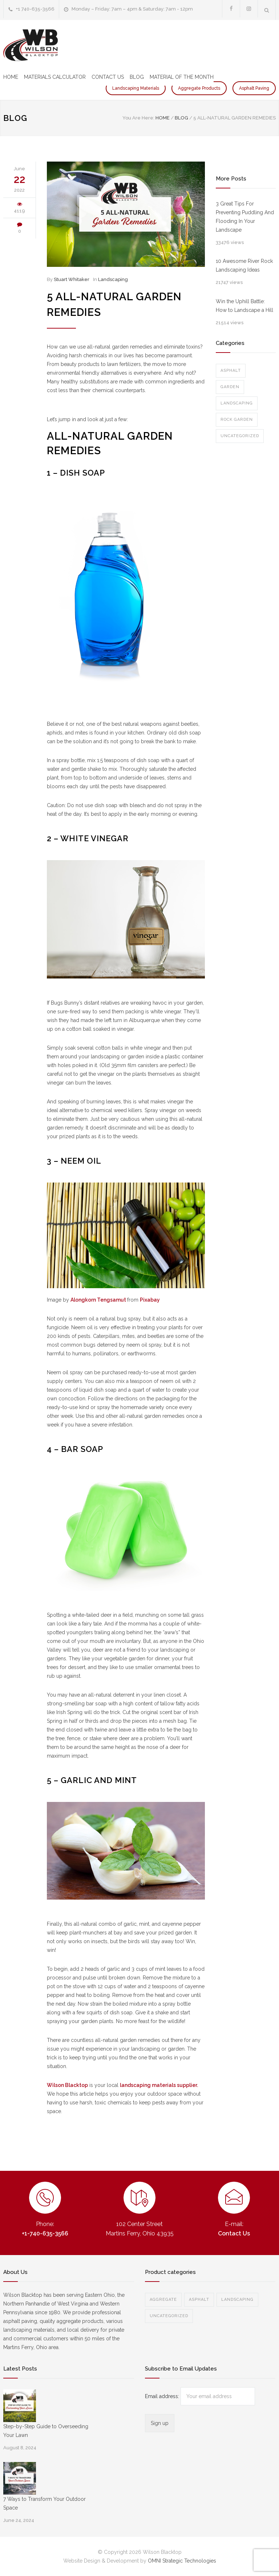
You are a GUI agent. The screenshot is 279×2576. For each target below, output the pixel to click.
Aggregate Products (199, 88)
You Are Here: (138, 118)
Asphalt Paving (254, 88)
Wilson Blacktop (67, 2085)
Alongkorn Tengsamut (98, 1300)
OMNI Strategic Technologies (182, 2561)
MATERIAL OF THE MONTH (182, 77)
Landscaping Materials (135, 88)
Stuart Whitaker (71, 279)
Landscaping (113, 279)
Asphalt (231, 370)
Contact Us (234, 2233)
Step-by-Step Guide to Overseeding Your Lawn (45, 2431)
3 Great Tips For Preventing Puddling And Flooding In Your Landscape (245, 217)
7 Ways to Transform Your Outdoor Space (44, 2503)
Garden (230, 386)
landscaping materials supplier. (159, 2085)
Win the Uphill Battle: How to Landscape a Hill (244, 305)
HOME (10, 77)
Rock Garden (237, 419)
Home (162, 118)
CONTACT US (108, 77)
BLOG (137, 77)
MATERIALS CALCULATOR (55, 77)
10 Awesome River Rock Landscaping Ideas (244, 265)
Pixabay (150, 1300)
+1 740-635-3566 (35, 9)
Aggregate (163, 2299)
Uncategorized (240, 436)
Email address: (163, 2396)
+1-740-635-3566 (45, 2233)
